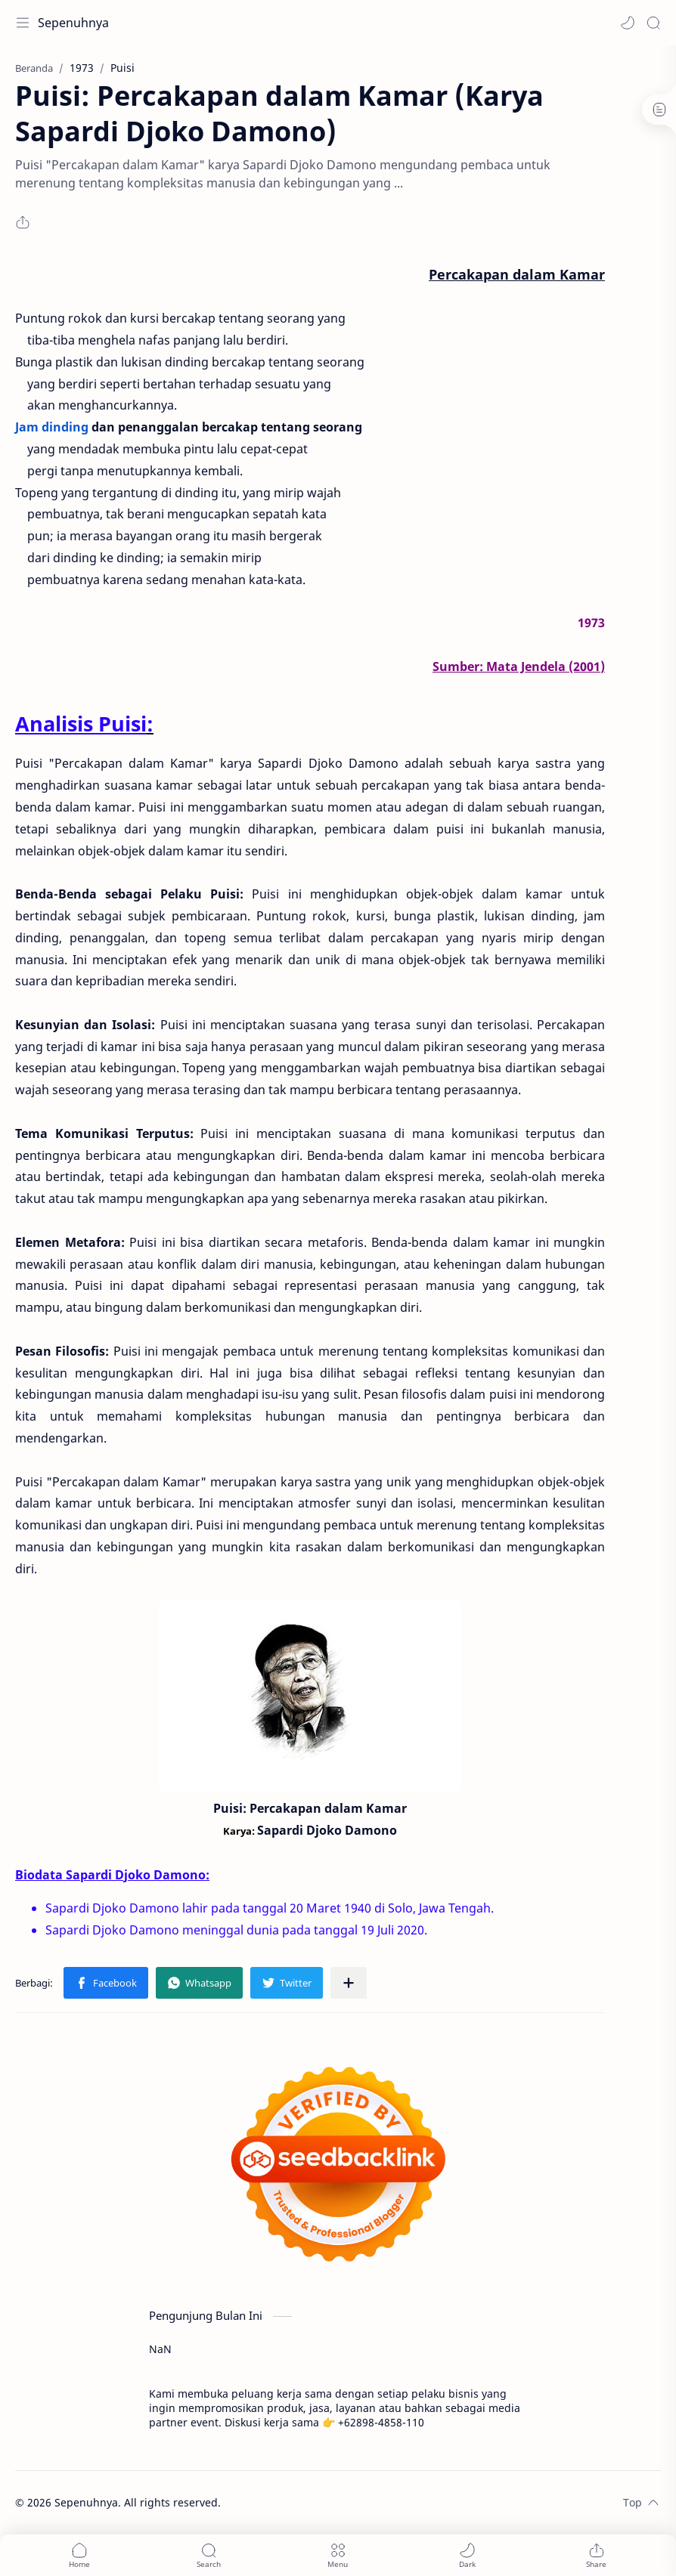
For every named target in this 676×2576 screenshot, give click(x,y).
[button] (627, 22)
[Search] (653, 22)
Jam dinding (51, 427)
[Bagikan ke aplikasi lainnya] (348, 1983)
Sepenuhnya (73, 22)
